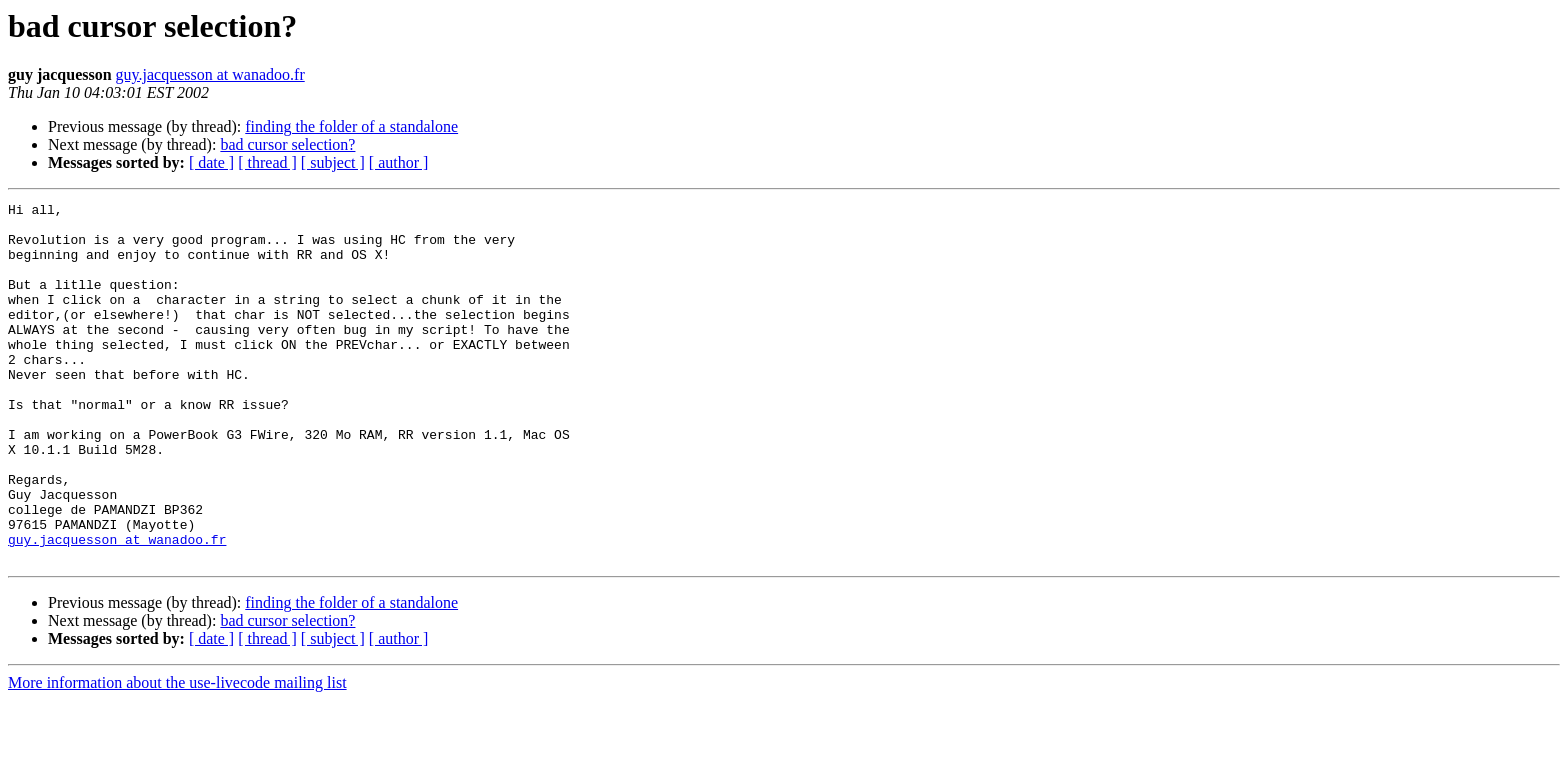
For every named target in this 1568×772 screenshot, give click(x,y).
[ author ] (399, 162)
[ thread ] (267, 162)
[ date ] (211, 162)
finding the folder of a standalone (351, 126)
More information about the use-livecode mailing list (177, 754)
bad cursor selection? (287, 144)
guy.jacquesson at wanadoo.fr (210, 74)
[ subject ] (333, 162)
